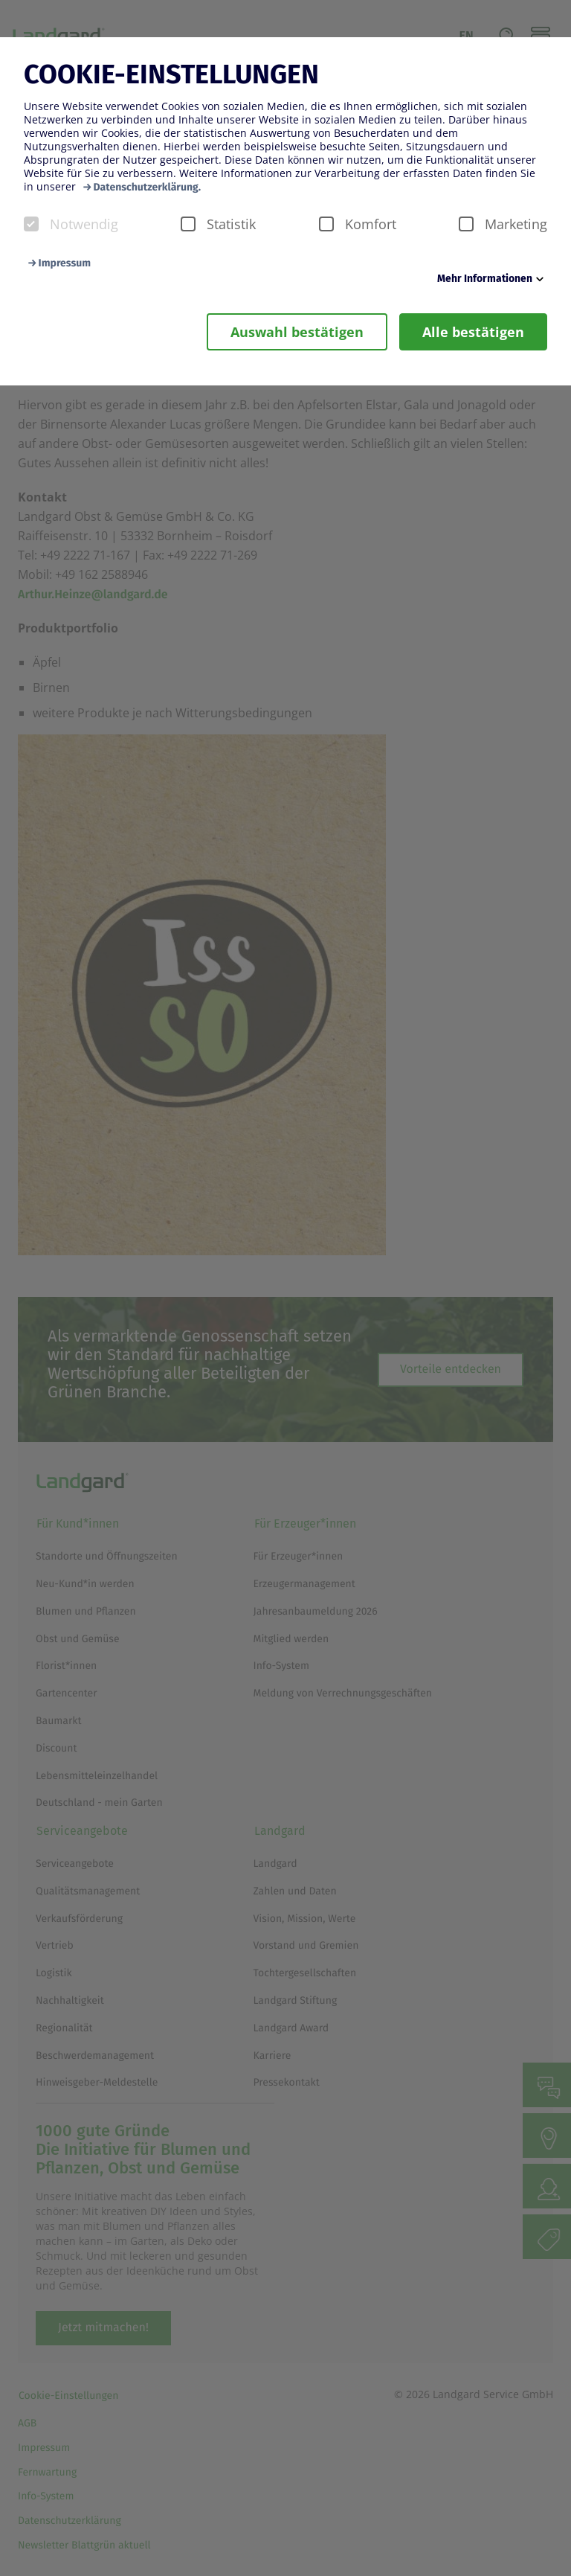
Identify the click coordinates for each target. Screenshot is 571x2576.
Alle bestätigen (473, 332)
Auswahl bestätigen (297, 332)
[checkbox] (31, 224)
